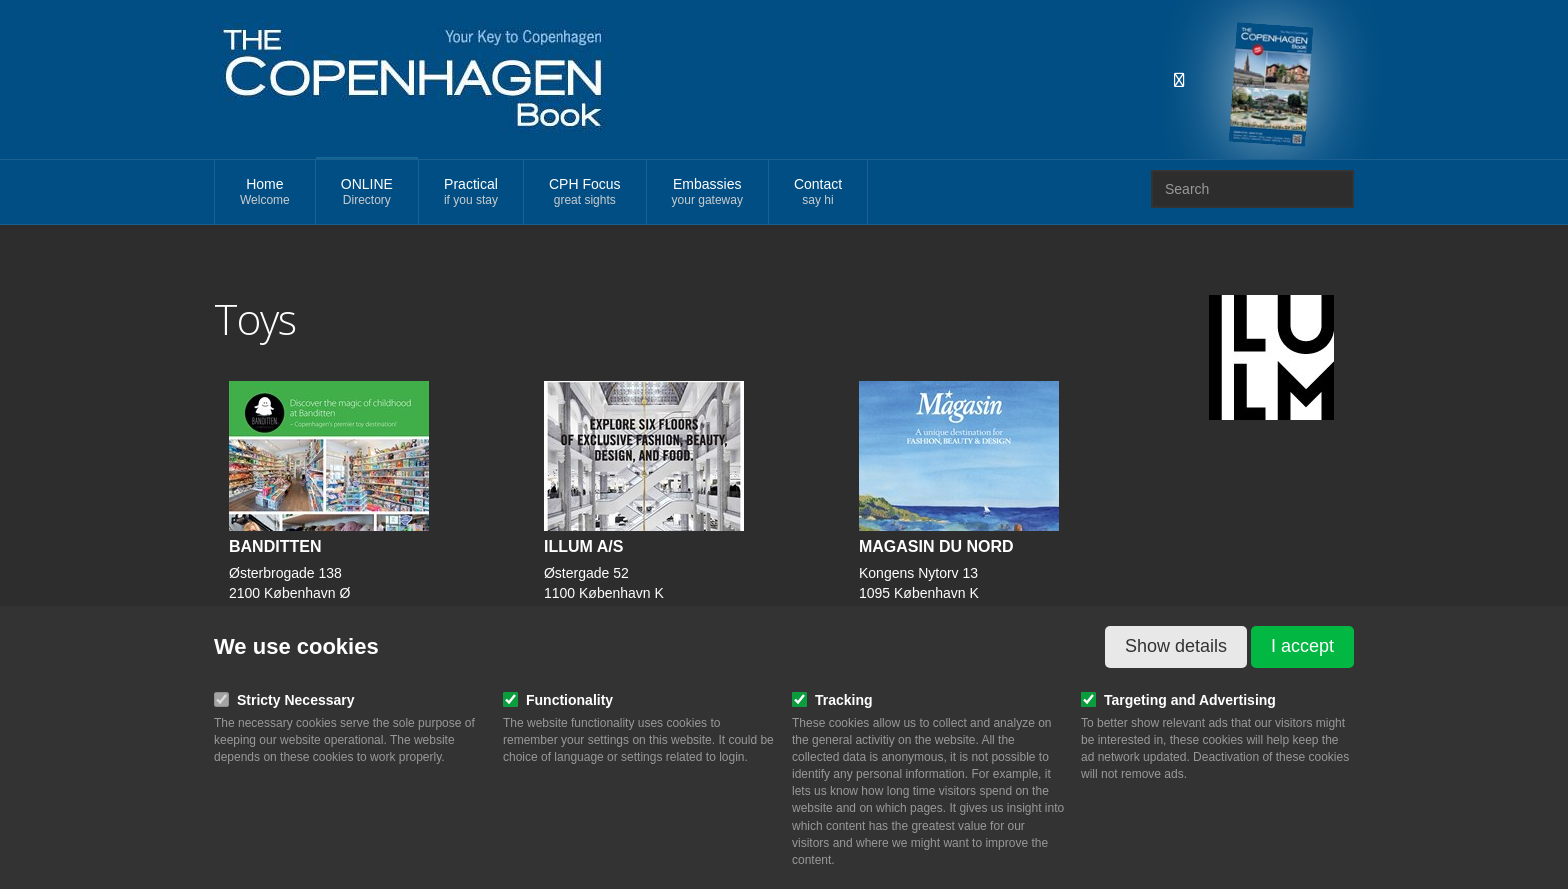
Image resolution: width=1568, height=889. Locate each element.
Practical (471, 192)
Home (265, 192)
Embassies (707, 192)
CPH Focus (585, 192)
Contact (818, 192)
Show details (1176, 646)
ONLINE (367, 192)
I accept (1302, 646)
